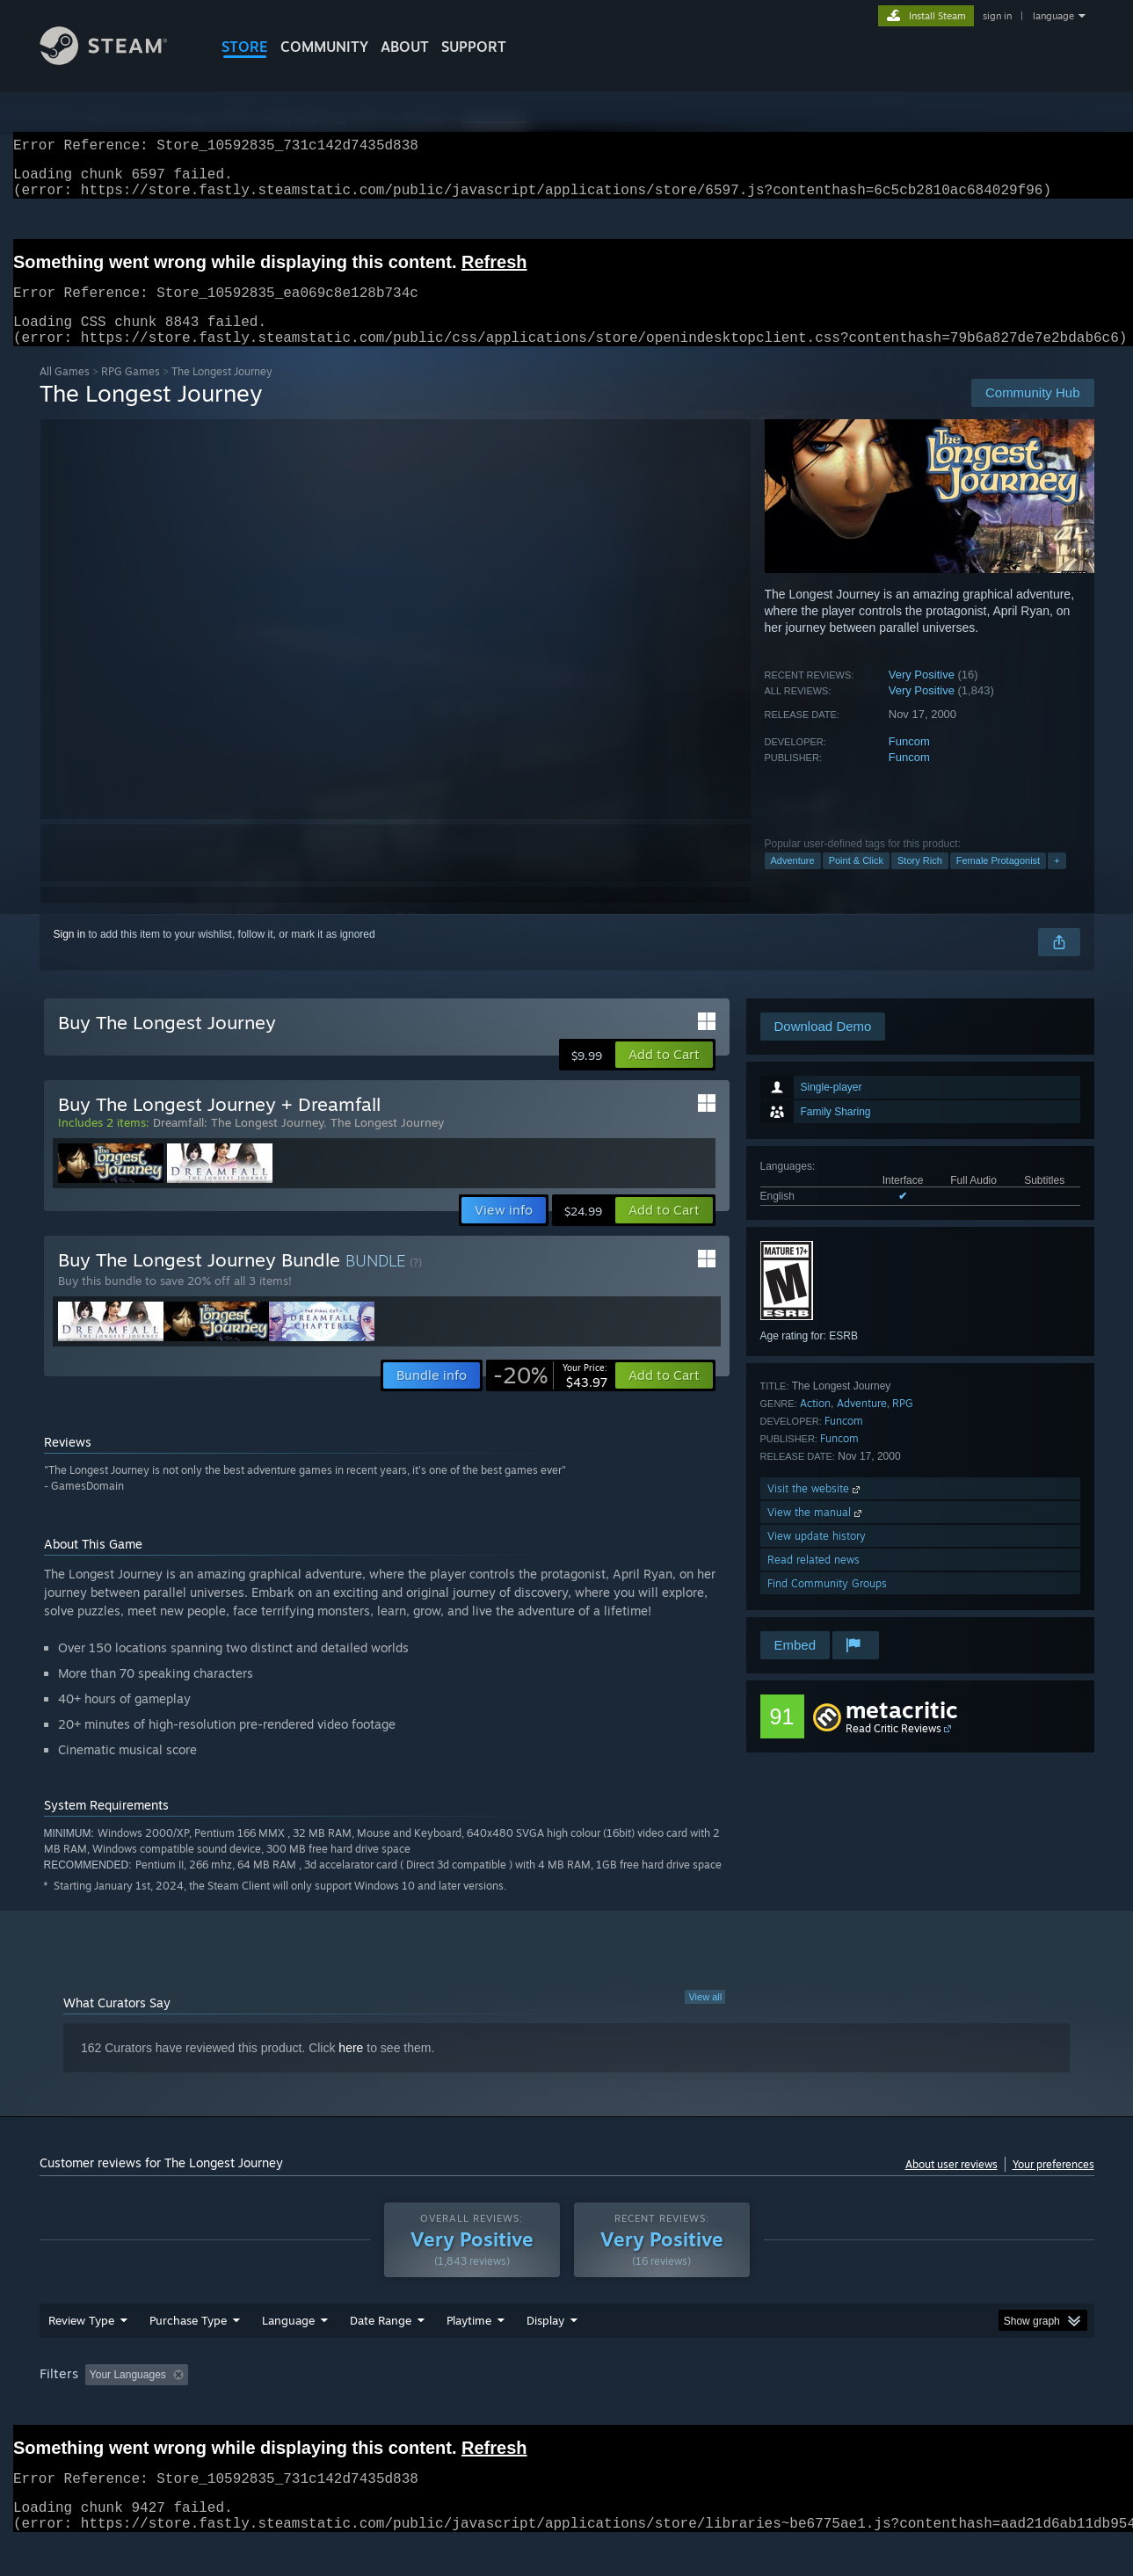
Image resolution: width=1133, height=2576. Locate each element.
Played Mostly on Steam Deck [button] (567, 2408)
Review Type (81, 2354)
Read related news (813, 1580)
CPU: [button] (804, 2408)
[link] (550, 1396)
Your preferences (1053, 2185)
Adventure (793, 881)
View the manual (816, 1533)
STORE (245, 46)
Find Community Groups (827, 1604)
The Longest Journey (387, 1143)
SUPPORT (473, 46)
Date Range (380, 2354)
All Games (65, 392)
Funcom (909, 762)
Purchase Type (188, 2354)
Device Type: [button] (941, 2408)
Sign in (70, 955)
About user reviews (951, 2185)
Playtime (469, 2354)
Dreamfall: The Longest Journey (238, 1143)
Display (545, 2354)
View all (705, 2018)
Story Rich (919, 881)
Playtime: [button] (440, 2408)
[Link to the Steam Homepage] (117, 60)
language (1053, 16)
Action (815, 1424)
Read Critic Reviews (893, 1749)
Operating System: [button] (715, 2408)
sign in (997, 16)
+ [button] (1056, 881)
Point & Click (856, 881)
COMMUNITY (324, 46)
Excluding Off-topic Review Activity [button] (305, 2408)
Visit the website (815, 1509)
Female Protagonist (998, 881)
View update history (816, 1557)
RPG (902, 1424)
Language (288, 2354)
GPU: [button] (863, 2408)
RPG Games (130, 392)
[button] (664, 1076)
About (405, 46)
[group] (567, 2409)
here (350, 2069)
